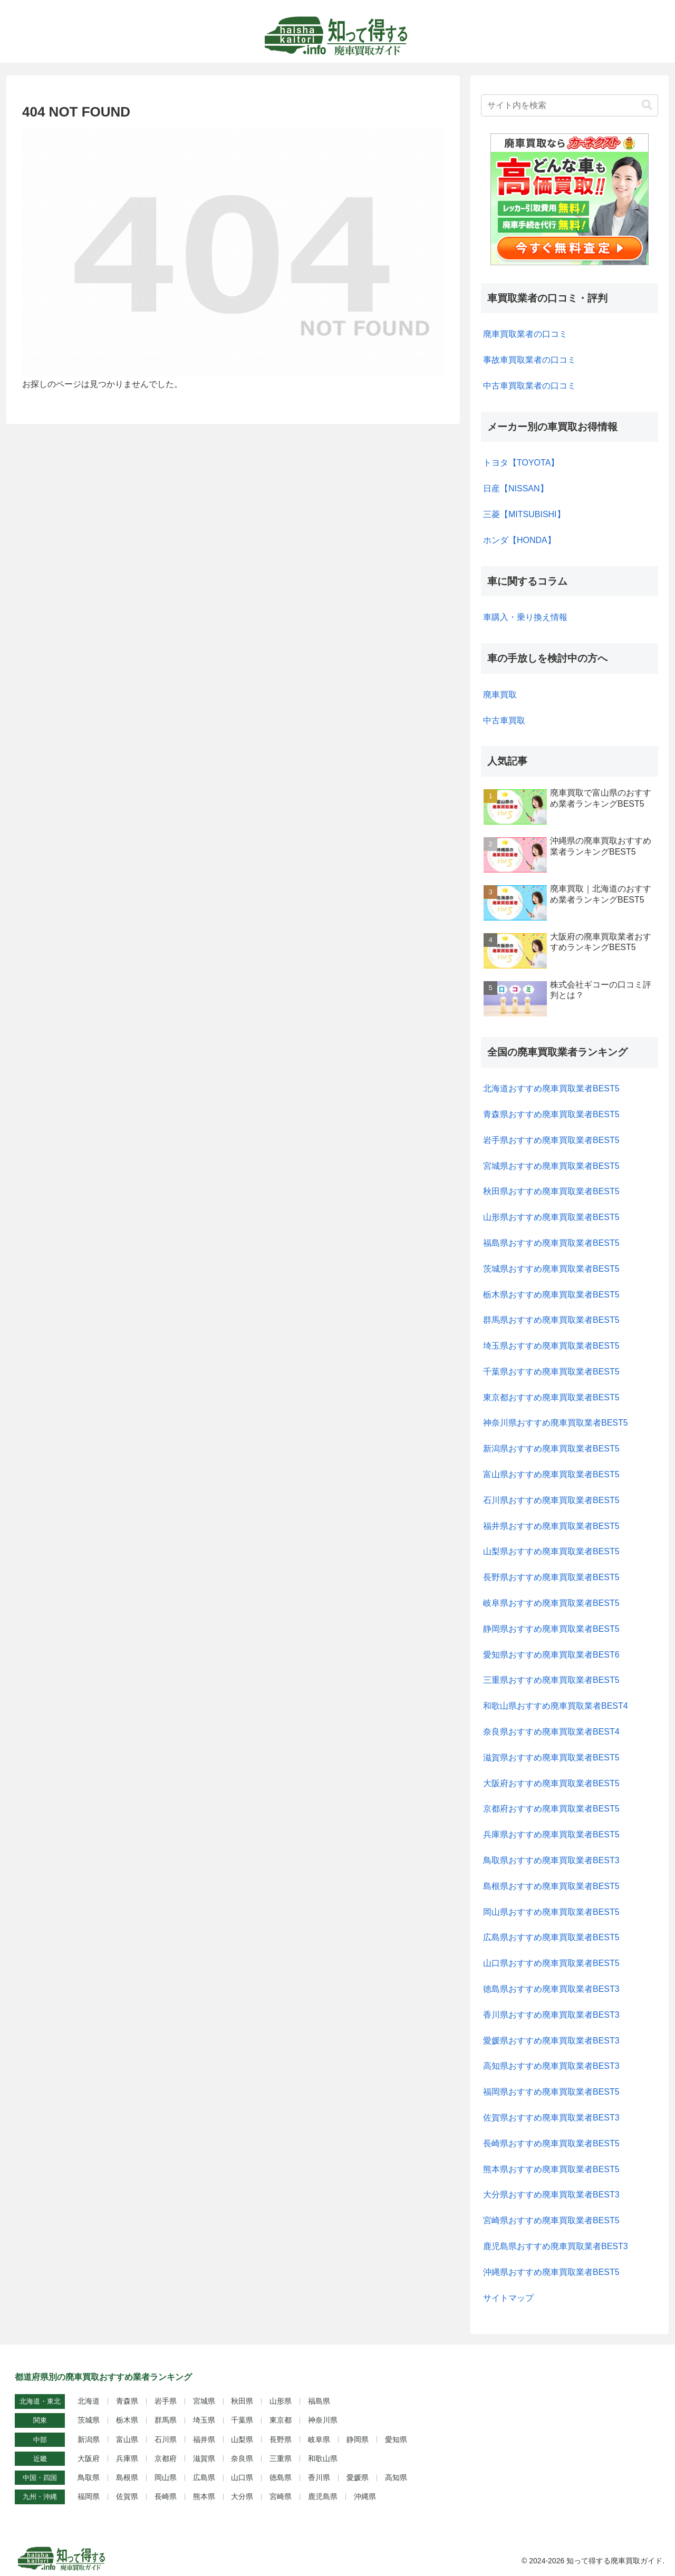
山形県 (280, 2401)
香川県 (319, 2477)
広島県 (204, 2477)
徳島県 (280, 2477)
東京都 (280, 2420)
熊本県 (204, 2496)
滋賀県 (204, 2458)
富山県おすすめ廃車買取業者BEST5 (551, 1474)
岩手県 (166, 2401)
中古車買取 (504, 720)
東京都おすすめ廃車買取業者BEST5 (551, 1397)
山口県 (242, 2477)
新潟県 (89, 2439)
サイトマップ (508, 2297)
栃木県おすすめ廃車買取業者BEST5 (551, 1294)
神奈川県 (323, 2420)
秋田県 (242, 2401)
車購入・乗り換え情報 (525, 617)
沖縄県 (365, 2496)
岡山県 (166, 2477)
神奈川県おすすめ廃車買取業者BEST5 (555, 1422)
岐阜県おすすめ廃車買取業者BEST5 (551, 1603)
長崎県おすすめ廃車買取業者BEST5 (551, 2143)
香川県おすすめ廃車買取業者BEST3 (551, 2014)
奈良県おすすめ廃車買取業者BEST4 (551, 1731)
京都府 (166, 2458)
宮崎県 (280, 2496)
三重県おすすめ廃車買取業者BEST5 (551, 1680)
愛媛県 (357, 2477)
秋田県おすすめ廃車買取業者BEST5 (551, 1191)
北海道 (89, 2401)
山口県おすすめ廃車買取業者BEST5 (551, 1963)
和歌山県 (323, 2458)
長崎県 (166, 2496)
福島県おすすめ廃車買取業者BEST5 (551, 1242)
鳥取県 (89, 2477)
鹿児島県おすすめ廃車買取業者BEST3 (555, 2246)
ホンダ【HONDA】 (519, 540)
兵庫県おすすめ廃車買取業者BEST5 (551, 1834)
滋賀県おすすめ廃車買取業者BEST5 (551, 1757)
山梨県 (242, 2439)
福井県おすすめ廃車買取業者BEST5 (551, 1526)
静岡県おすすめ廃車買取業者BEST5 (551, 1628)
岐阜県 (319, 2439)
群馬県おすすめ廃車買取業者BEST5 (551, 1319)
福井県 (204, 2439)
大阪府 (89, 2458)
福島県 (319, 2401)
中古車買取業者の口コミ (529, 385)
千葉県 (242, 2420)
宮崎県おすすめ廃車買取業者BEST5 (551, 2220)
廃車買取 (500, 694)
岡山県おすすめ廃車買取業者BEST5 (551, 1911)
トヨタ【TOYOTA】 (521, 462)
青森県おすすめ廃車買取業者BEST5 (551, 1114)
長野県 (280, 2439)
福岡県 (89, 2496)
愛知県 (396, 2439)
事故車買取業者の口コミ (529, 359)
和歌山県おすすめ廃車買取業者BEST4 (555, 1705)
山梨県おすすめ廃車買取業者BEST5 (551, 1551)
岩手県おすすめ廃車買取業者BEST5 (551, 1140)
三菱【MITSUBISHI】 (524, 514)
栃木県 (127, 2420)
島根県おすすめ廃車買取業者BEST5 (551, 1886)
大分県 (242, 2496)
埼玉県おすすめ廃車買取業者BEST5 (551, 1345)
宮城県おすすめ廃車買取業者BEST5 (551, 1165)
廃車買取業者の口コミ (525, 334)
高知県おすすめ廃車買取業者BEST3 (551, 2065)
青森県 (127, 2401)
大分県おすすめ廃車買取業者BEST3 (551, 2194)
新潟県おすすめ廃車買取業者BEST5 (551, 1448)
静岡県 (357, 2439)
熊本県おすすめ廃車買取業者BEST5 (551, 2169)
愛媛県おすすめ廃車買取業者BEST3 (551, 2040)
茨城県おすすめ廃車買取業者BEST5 (551, 1268)
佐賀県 (127, 2496)
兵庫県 (127, 2458)
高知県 (396, 2477)
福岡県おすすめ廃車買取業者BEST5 (551, 2091)
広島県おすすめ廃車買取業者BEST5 (551, 1937)
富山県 (127, 2439)
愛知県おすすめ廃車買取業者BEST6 (551, 1654)
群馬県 (166, 2420)
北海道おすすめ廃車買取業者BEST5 (551, 1088)
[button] (647, 105)
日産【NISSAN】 (515, 488)
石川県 (166, 2439)
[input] (569, 105)
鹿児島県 (323, 2496)
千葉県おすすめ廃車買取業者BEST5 (551, 1371)
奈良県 (242, 2458)
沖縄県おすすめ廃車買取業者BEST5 (551, 2272)
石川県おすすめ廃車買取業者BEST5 (551, 1500)
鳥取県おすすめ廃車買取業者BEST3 (551, 1860)
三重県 (280, 2458)
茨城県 (89, 2420)
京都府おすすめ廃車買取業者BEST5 (551, 1808)
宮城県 (204, 2401)
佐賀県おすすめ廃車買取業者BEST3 (551, 2117)
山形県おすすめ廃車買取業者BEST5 (551, 1217)
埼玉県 (204, 2420)
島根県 (127, 2477)
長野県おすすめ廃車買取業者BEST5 (551, 1577)
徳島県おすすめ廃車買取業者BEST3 (551, 1988)
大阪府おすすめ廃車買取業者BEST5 (551, 1783)
